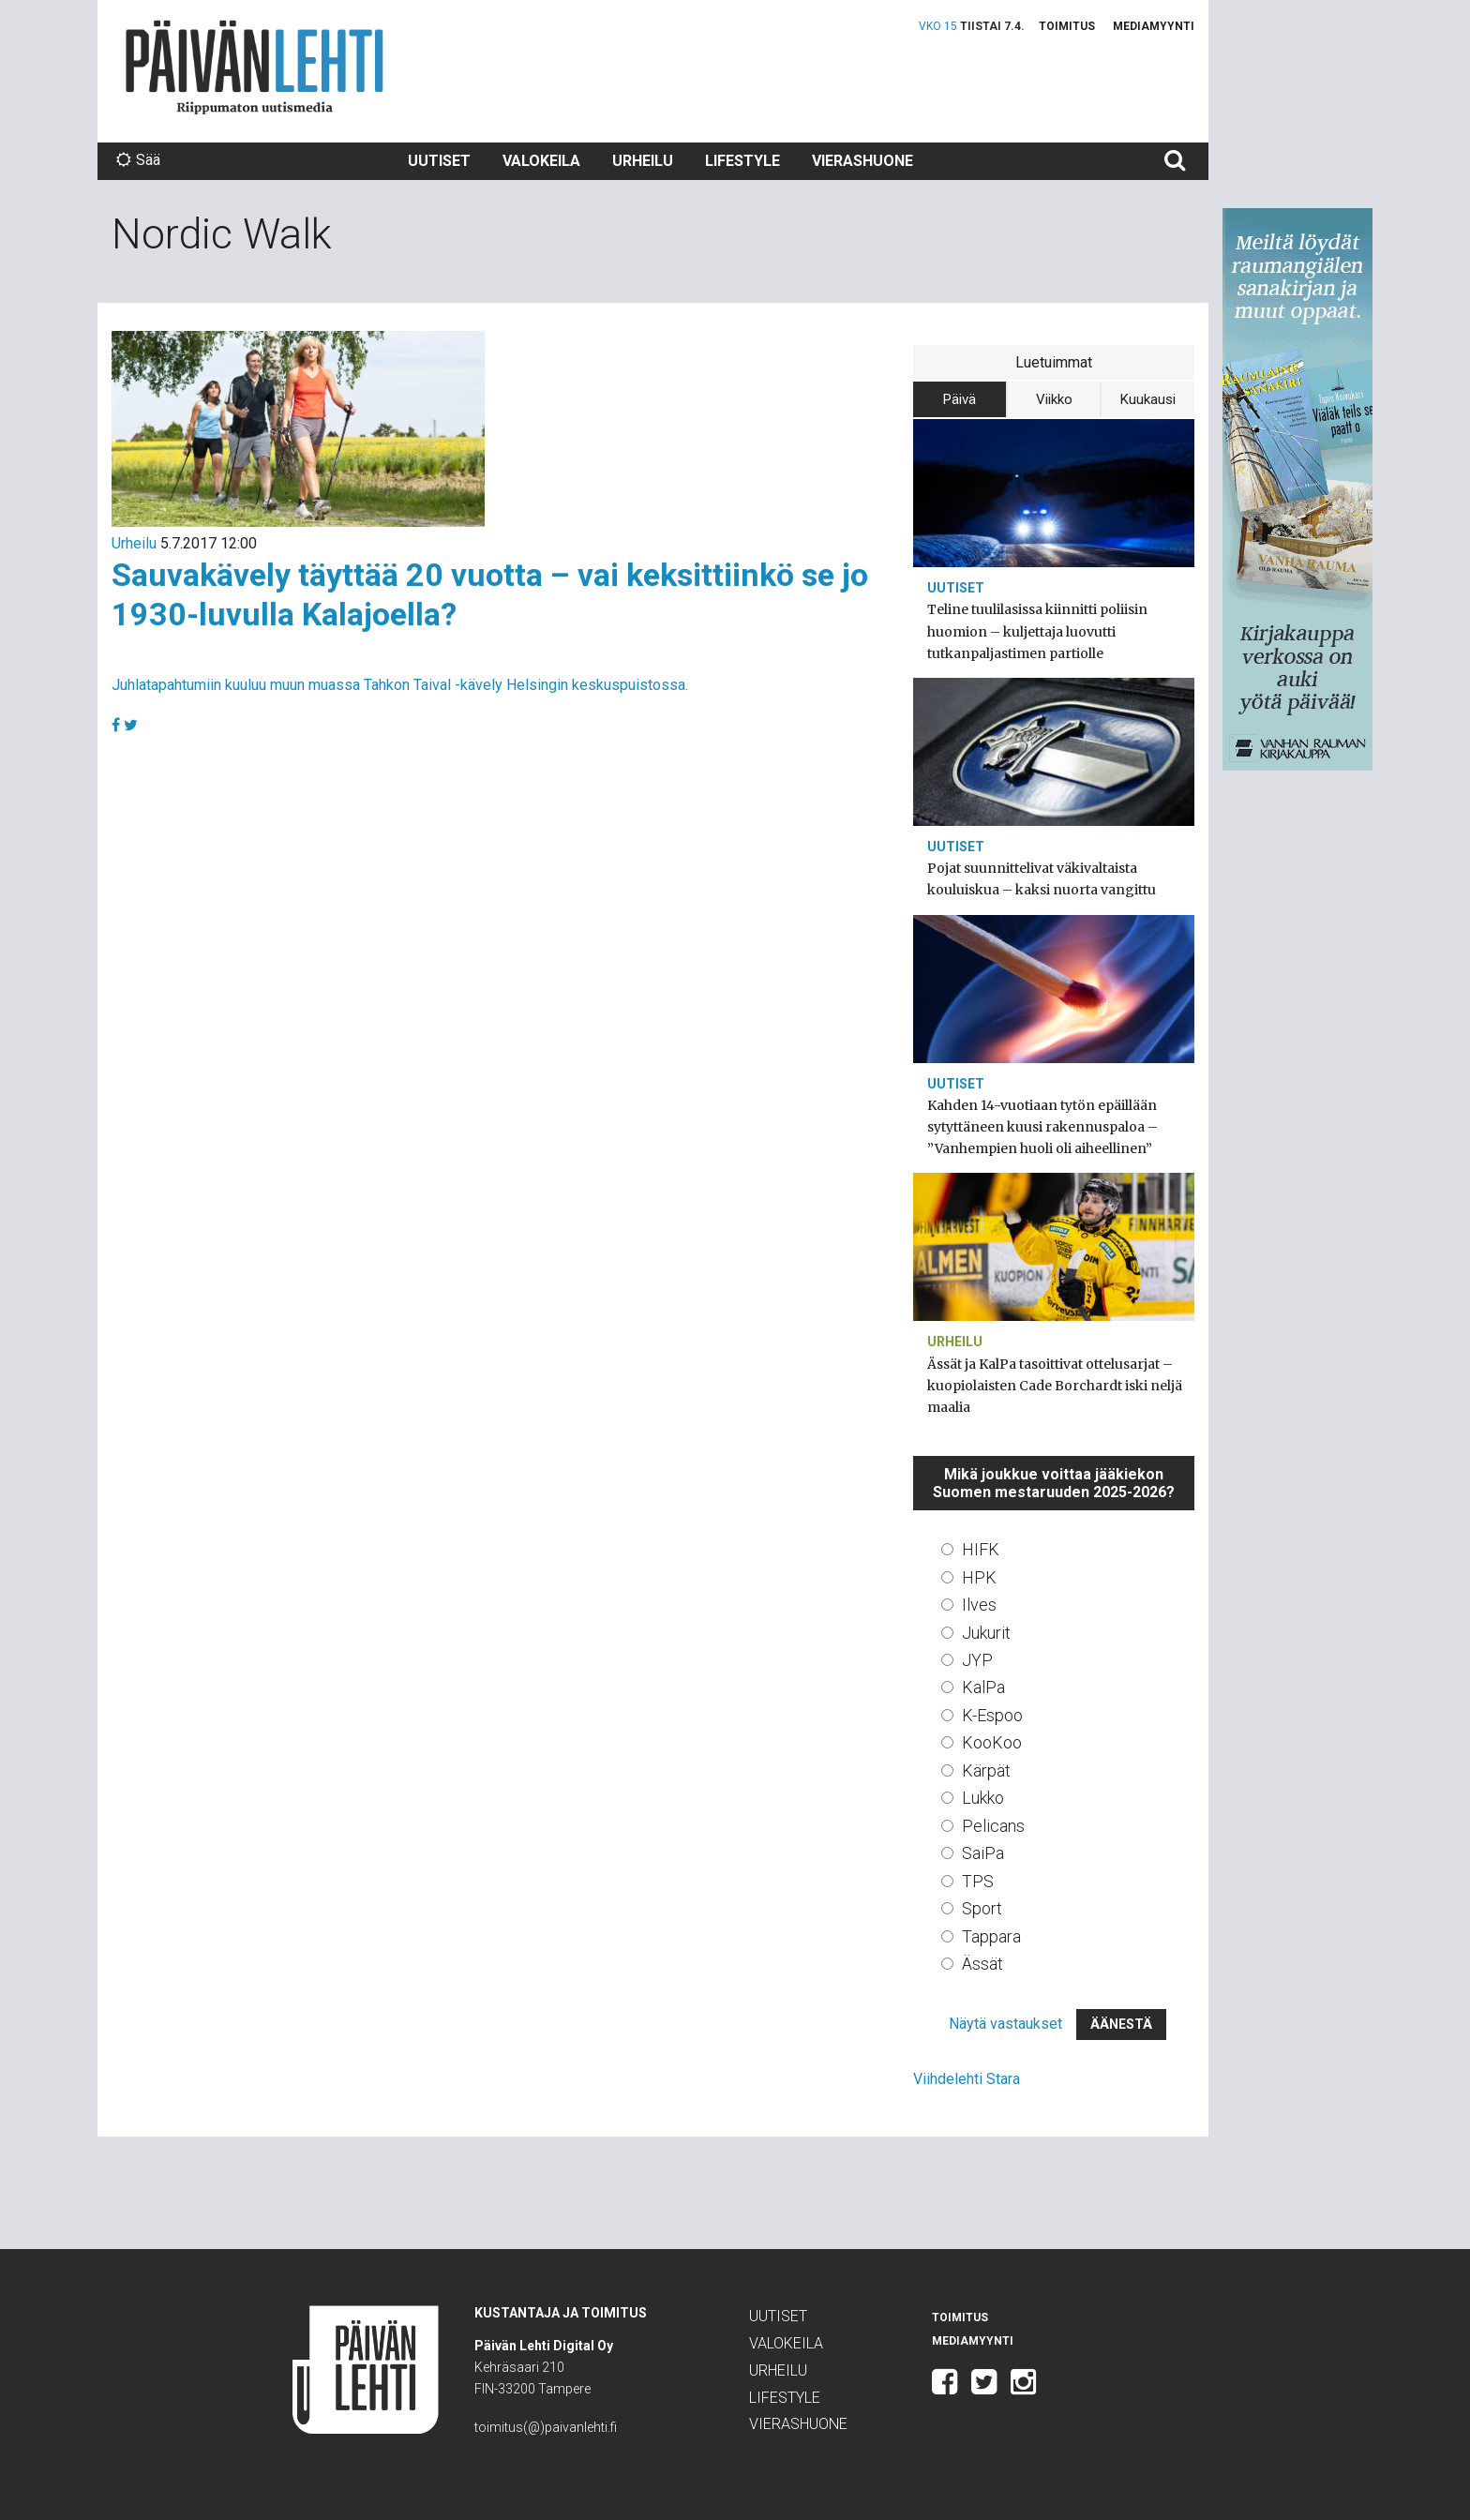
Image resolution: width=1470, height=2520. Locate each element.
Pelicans (993, 1826)
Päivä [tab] (959, 399)
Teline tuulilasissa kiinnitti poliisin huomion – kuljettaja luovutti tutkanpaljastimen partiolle (1037, 631)
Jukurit (986, 1632)
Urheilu (642, 161)
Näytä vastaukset (1005, 2023)
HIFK (980, 1549)
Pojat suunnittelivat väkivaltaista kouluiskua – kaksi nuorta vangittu (1041, 879)
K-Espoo (992, 1715)
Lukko (983, 1798)
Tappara (991, 1936)
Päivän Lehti (254, 67)
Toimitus (1067, 26)
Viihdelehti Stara (966, 2079)
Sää (138, 160)
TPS (978, 1881)
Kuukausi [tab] (1148, 399)
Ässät (982, 1963)
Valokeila (541, 161)
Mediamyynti (1153, 26)
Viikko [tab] (1054, 399)
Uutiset (439, 161)
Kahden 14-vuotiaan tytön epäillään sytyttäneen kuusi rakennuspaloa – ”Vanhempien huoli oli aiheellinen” (1042, 1127)
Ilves (979, 1604)
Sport (982, 1908)
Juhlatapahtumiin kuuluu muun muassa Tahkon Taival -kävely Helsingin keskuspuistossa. (400, 685)
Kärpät (986, 1770)
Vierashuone (862, 161)
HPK (979, 1577)
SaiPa (983, 1853)
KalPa (983, 1687)
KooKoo (992, 1742)
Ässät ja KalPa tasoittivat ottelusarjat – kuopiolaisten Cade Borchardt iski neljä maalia (1054, 1386)
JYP (977, 1660)
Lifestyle (742, 161)
